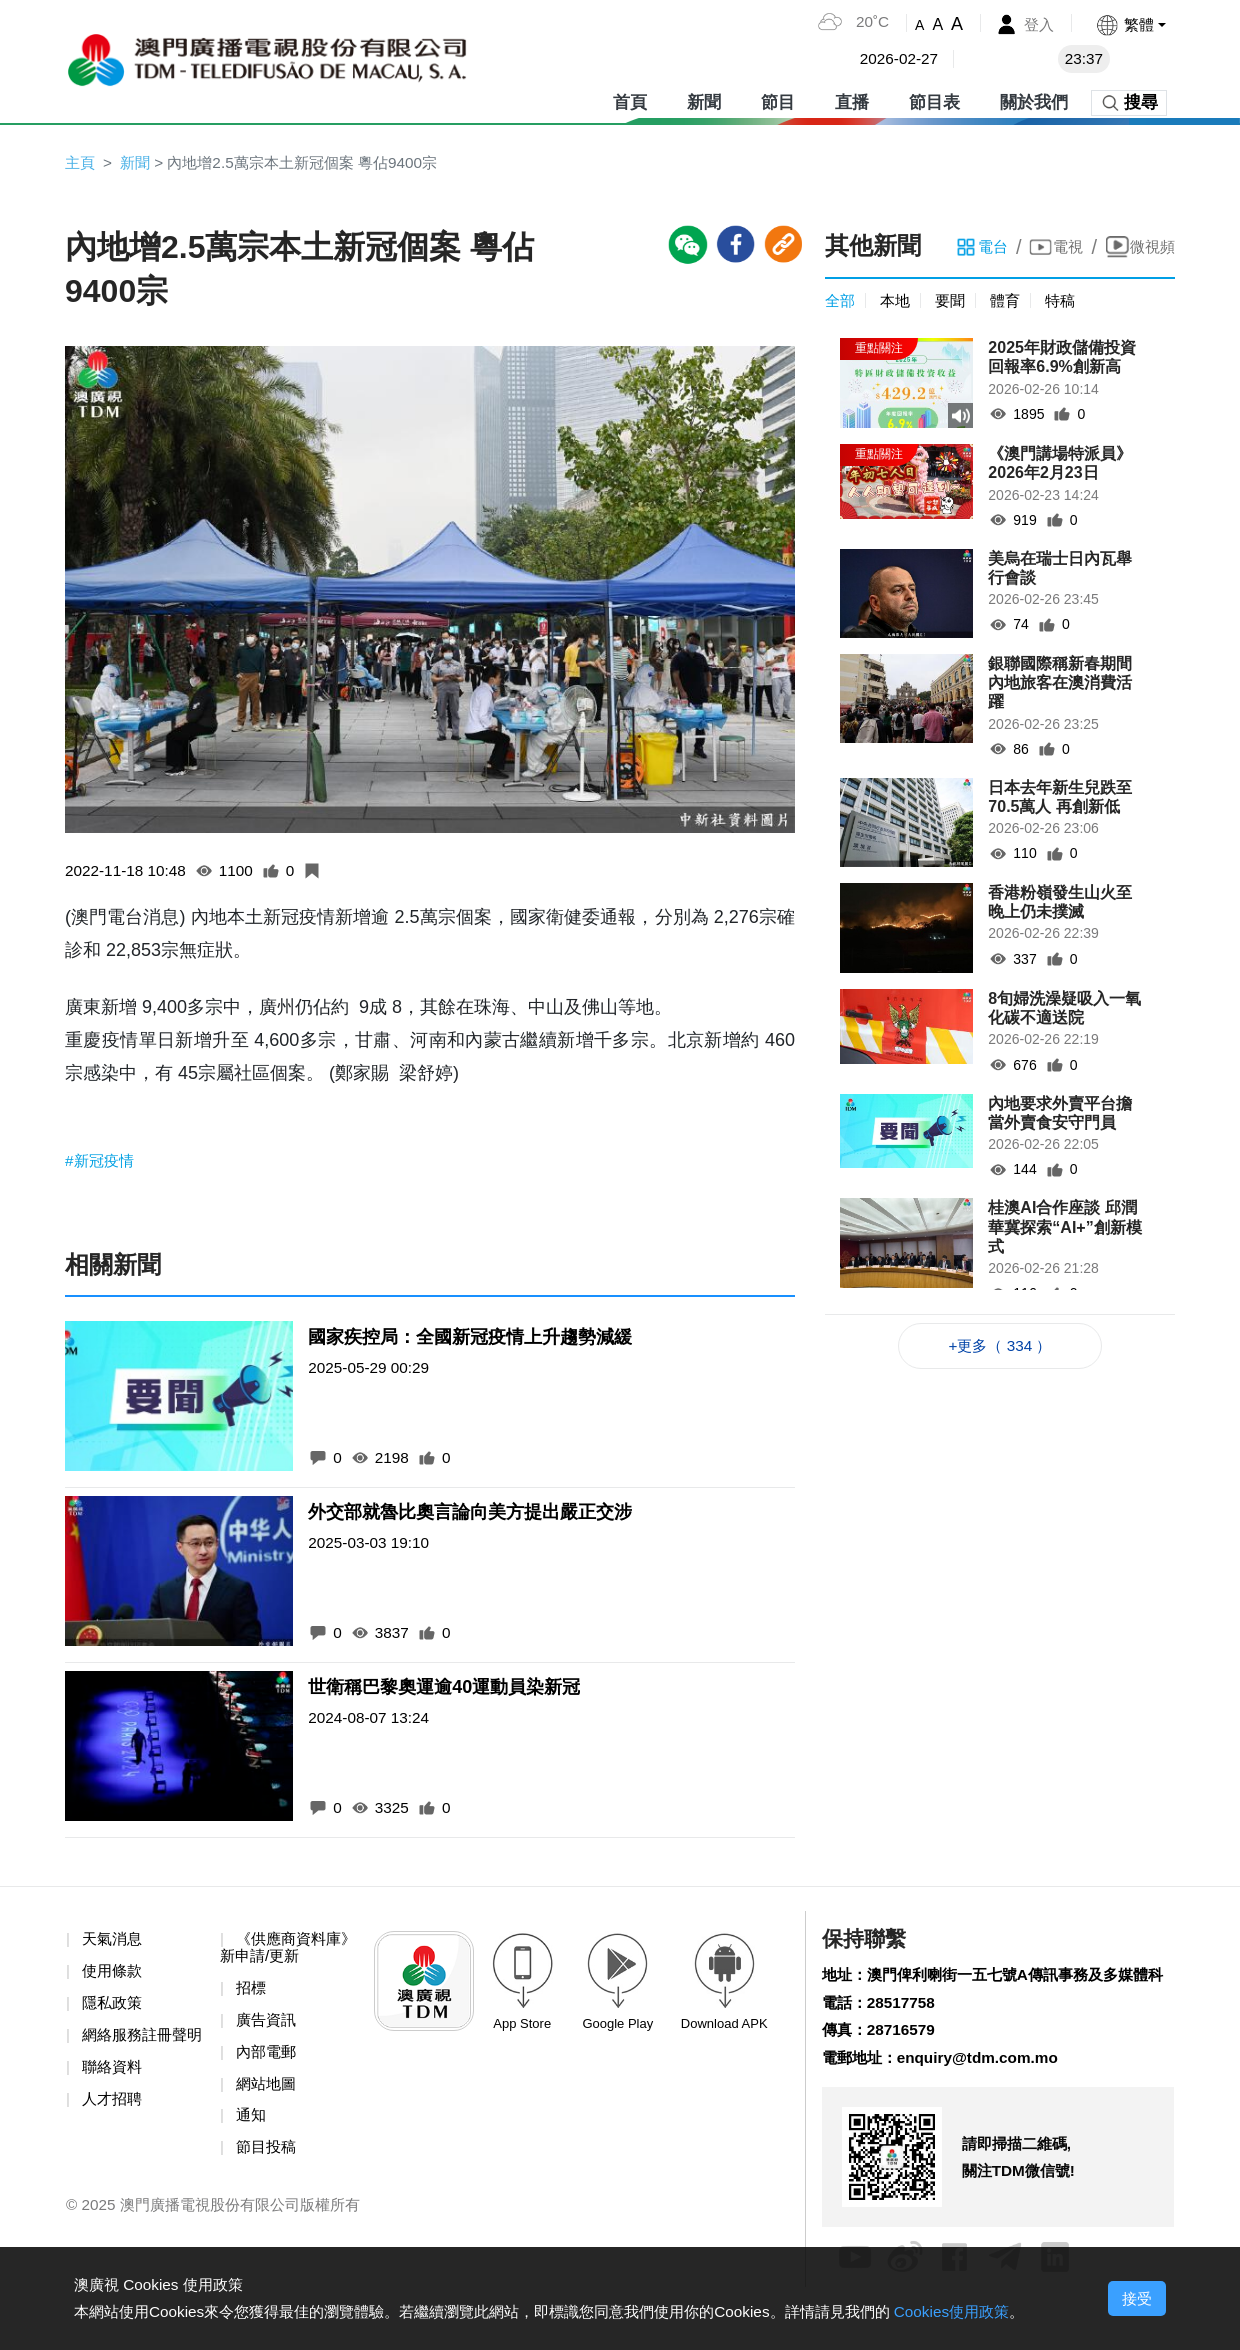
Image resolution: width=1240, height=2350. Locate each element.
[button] (1129, 24)
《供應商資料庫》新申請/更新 (278, 1952)
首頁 (630, 99)
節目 (778, 99)
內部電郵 (268, 2058)
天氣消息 (114, 1943)
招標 (252, 1993)
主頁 (81, 162)
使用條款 (114, 1976)
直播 (852, 99)
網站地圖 (268, 2091)
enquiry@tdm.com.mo (986, 2094)
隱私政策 (114, 2008)
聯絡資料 (114, 2091)
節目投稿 (268, 2156)
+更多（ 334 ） (1000, 1348)
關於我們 (1034, 99)
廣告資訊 (268, 2026)
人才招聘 (114, 2124)
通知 (252, 2124)
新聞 (704, 99)
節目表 (934, 99)
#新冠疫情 (101, 1162)
